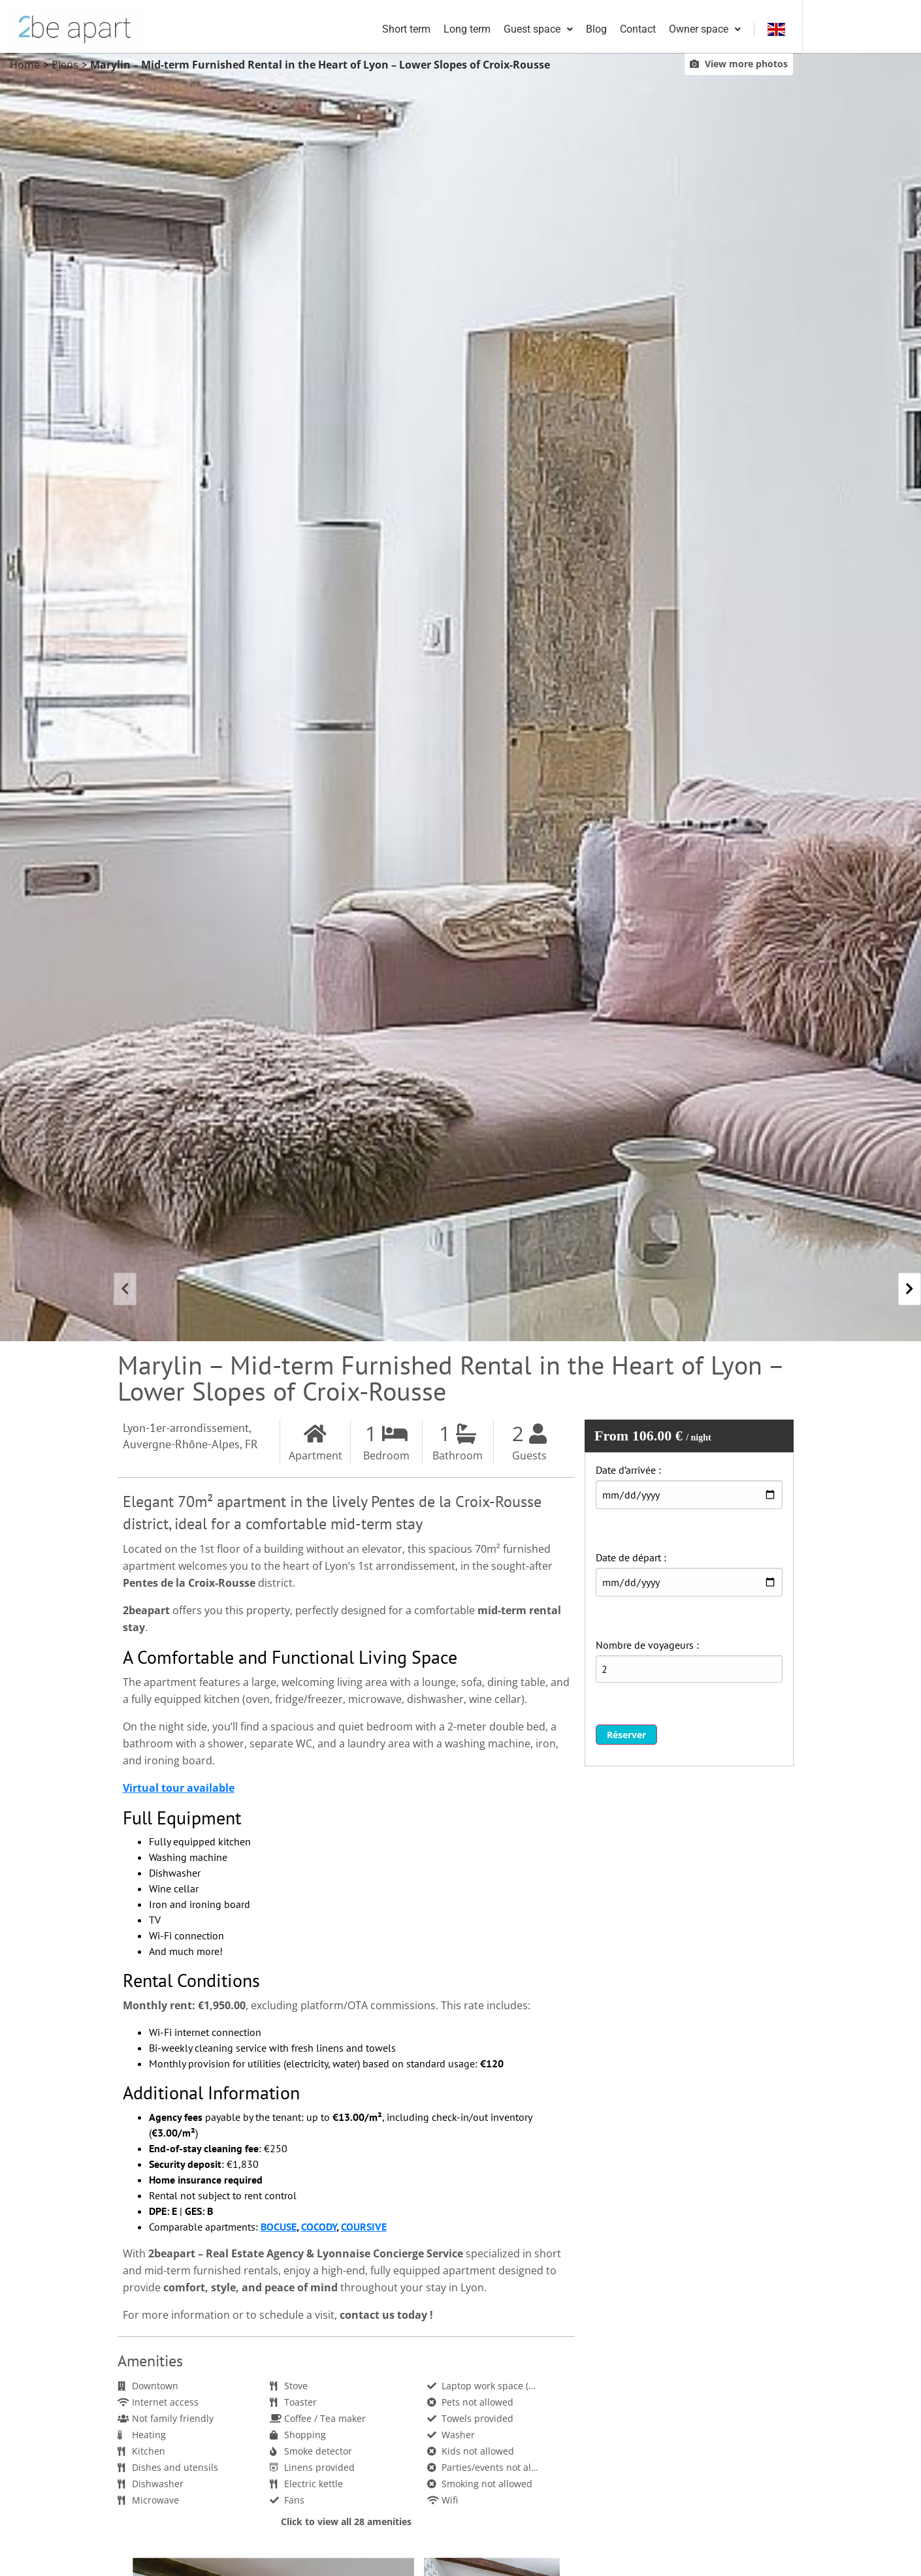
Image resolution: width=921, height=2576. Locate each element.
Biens (65, 67)
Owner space (815, 30)
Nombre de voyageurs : (647, 1647)
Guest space (648, 30)
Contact (748, 30)
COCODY (318, 2228)
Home (25, 67)
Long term (577, 30)
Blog (706, 30)
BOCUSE (279, 2228)
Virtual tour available (178, 1790)
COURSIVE (364, 2228)
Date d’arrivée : (628, 1472)
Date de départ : (631, 1560)
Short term (517, 30)
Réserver (626, 1737)
